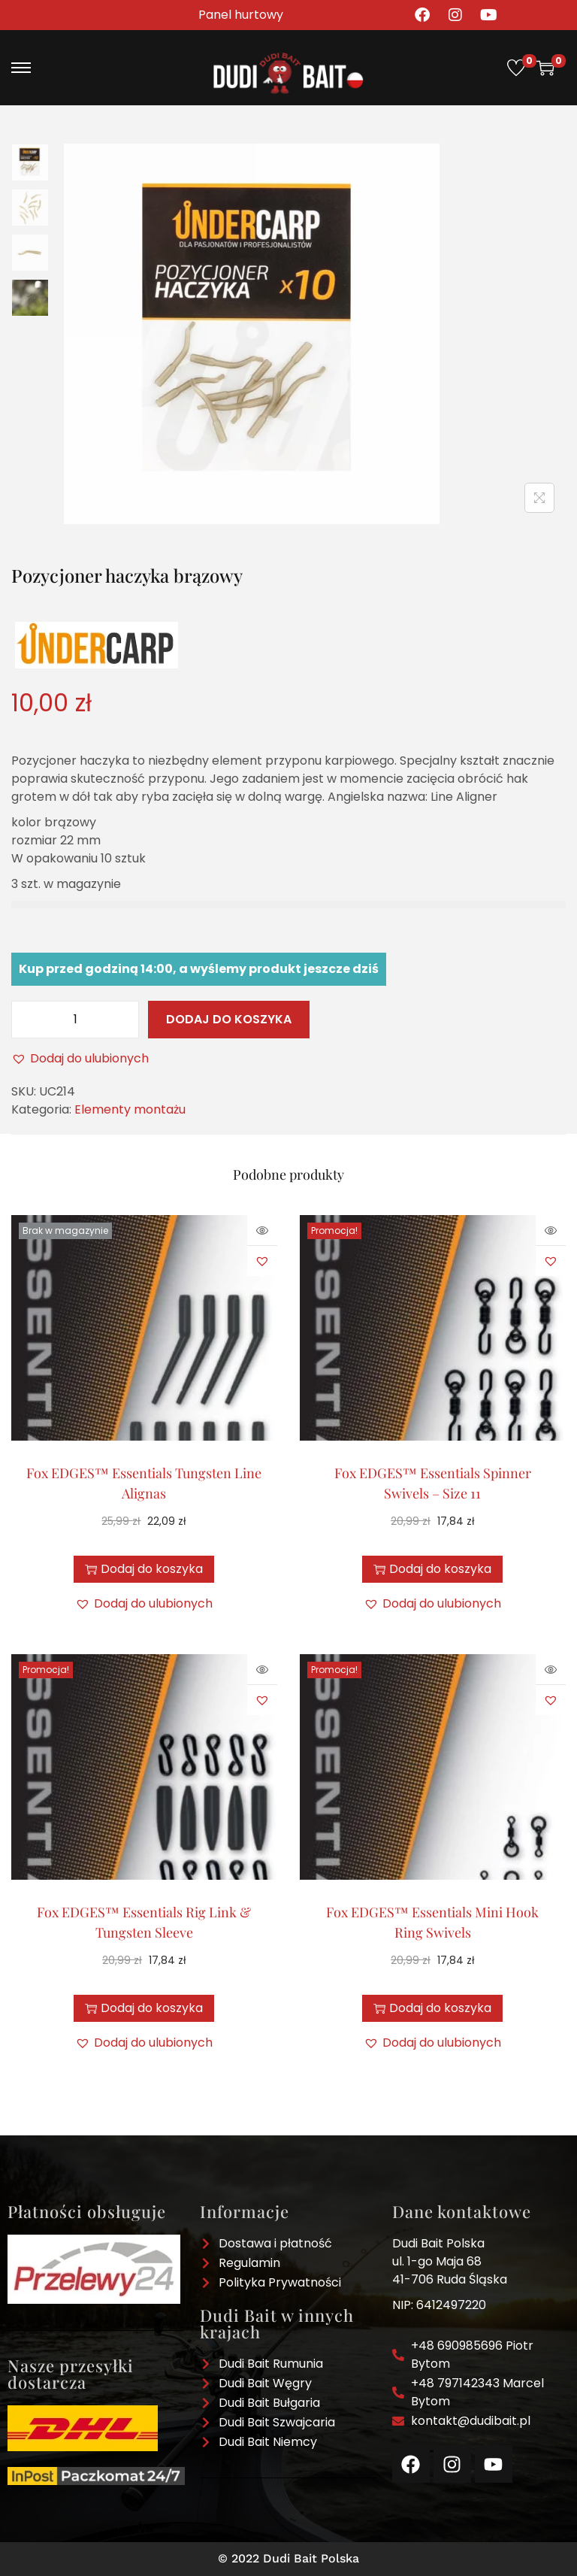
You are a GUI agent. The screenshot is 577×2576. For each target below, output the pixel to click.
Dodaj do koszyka (229, 1019)
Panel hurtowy (240, 14)
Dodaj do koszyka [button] (432, 1568)
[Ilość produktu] (75, 1020)
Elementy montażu (130, 1109)
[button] (80, 1059)
